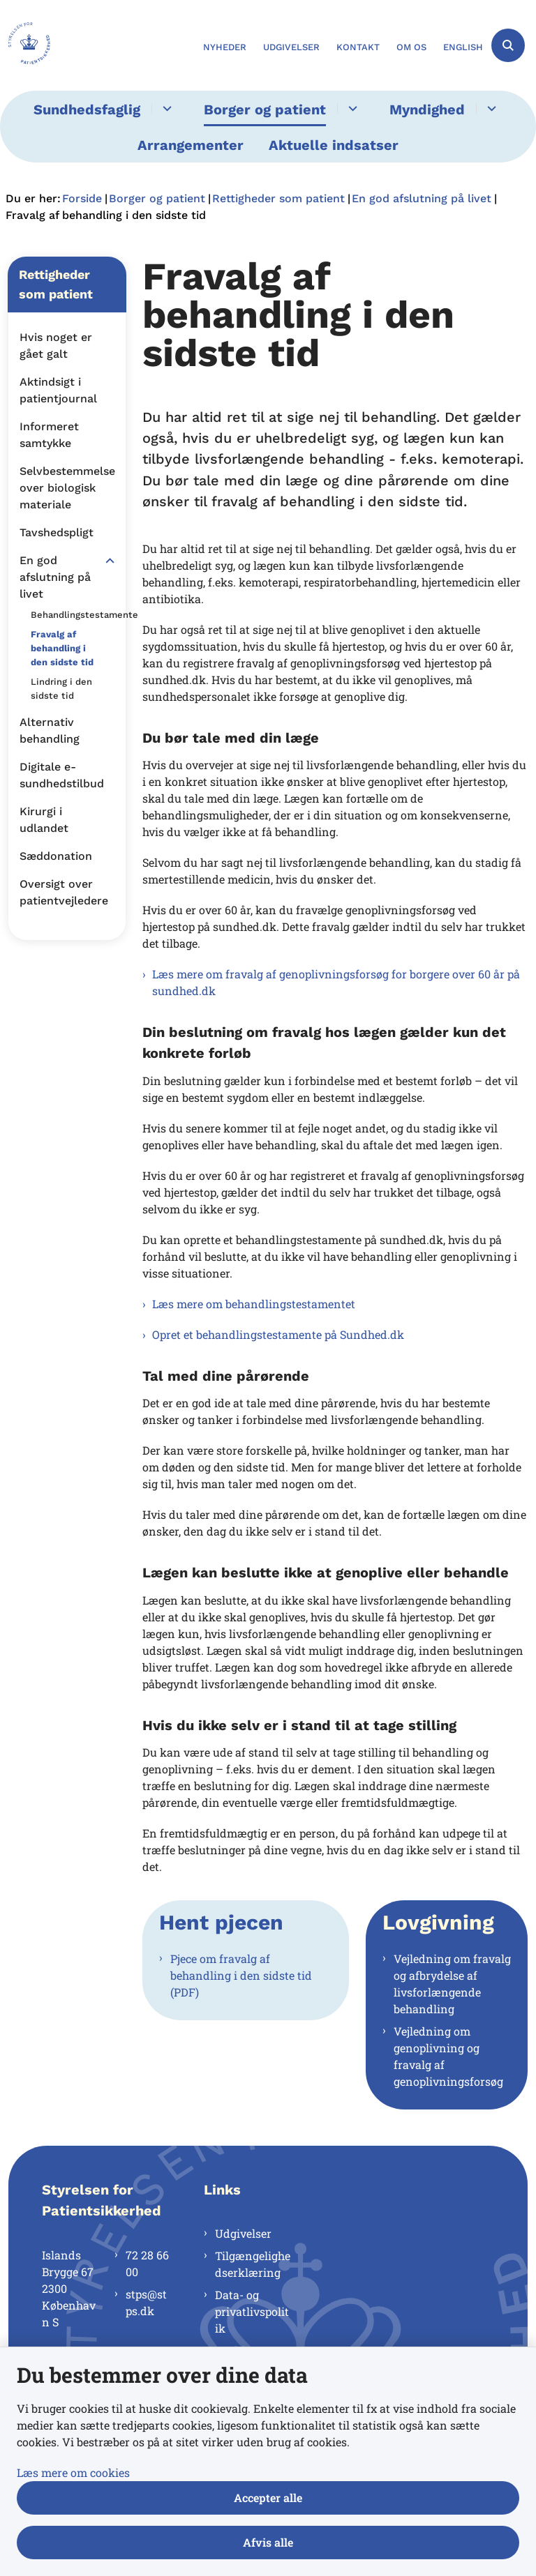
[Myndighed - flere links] (489, 108)
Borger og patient (265, 109)
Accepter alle (268, 2497)
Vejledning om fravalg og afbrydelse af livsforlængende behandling (452, 1983)
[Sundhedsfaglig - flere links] (165, 108)
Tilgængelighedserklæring (252, 2264)
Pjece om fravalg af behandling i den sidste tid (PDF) (241, 1975)
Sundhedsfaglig (87, 109)
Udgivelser (243, 2233)
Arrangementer (190, 145)
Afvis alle (268, 2542)
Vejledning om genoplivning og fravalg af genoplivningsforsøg (448, 2056)
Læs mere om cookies (73, 2472)
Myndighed (427, 109)
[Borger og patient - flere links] (350, 108)
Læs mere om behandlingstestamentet (253, 1303)
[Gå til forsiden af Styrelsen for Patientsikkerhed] (25, 45)
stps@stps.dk (146, 2302)
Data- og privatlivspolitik (252, 2311)
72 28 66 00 (147, 2263)
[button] (106, 561)
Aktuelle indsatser (334, 145)
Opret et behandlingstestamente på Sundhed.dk (278, 1334)
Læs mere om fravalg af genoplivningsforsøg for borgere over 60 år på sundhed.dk (336, 982)
